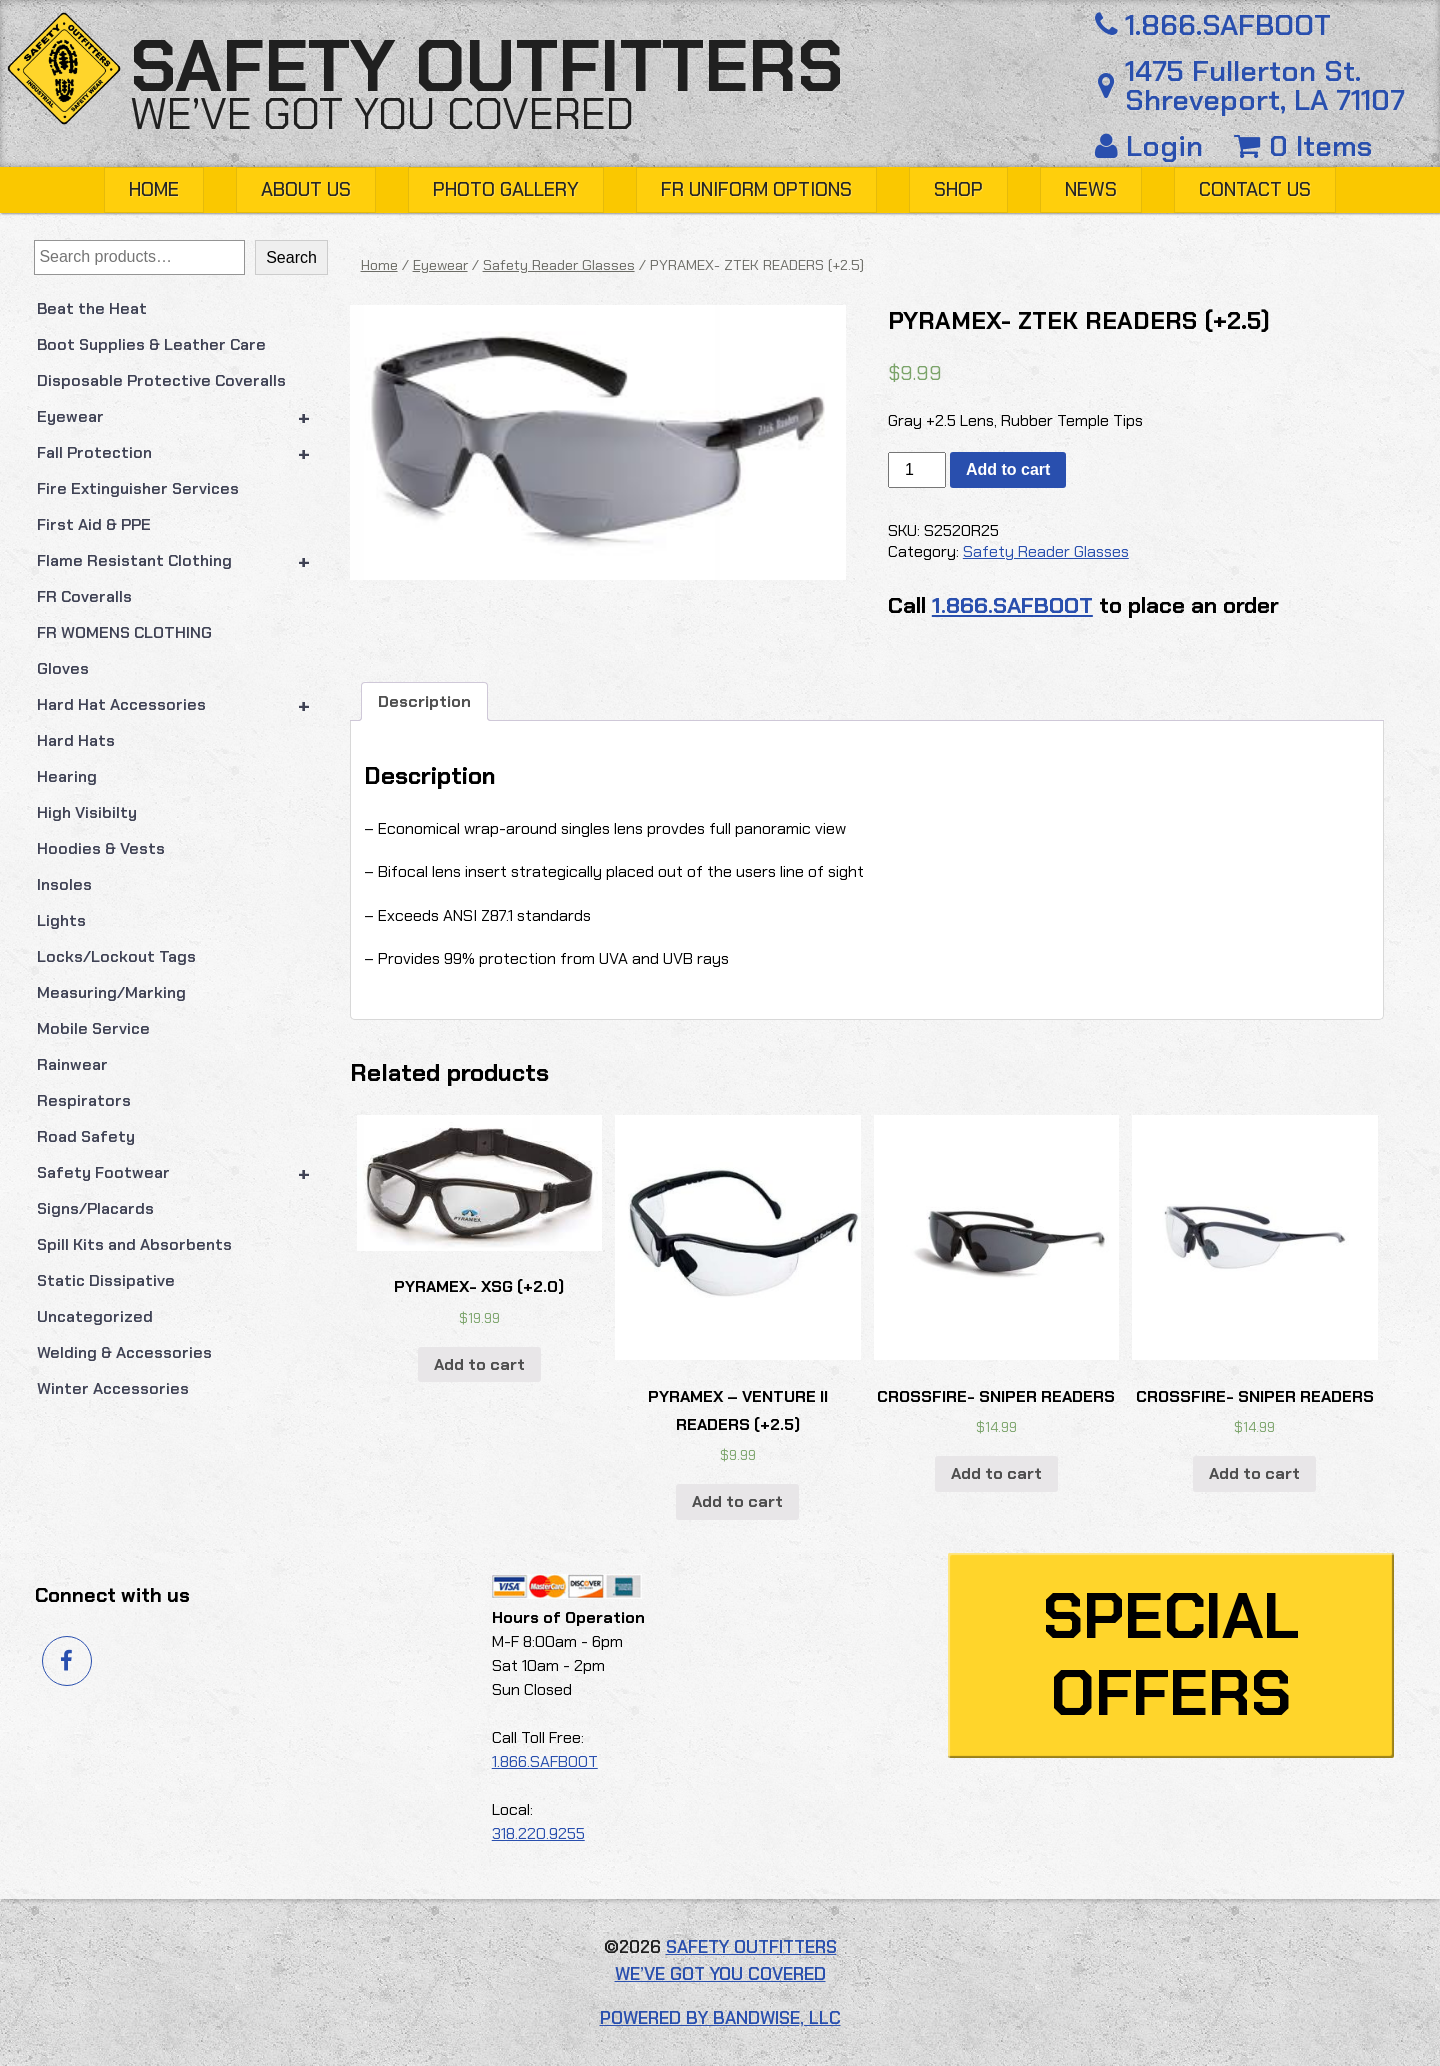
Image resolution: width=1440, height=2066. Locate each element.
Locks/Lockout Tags (116, 956)
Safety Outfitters (486, 66)
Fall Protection (182, 453)
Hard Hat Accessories (182, 705)
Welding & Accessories (124, 1352)
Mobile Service (93, 1028)
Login (1153, 146)
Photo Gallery (506, 189)
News (1091, 189)
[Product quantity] (917, 470)
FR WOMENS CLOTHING (124, 632)
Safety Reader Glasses (559, 265)
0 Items (1303, 146)
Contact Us (1255, 189)
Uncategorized (95, 1316)
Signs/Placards (95, 1208)
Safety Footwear (182, 1173)
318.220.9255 (538, 1833)
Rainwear (72, 1064)
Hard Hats (76, 740)
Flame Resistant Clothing (182, 561)
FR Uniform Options (756, 189)
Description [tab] (424, 701)
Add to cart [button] (479, 1364)
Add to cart (1008, 469)
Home (154, 189)
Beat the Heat (92, 308)
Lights (61, 920)
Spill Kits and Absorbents (134, 1244)
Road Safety (86, 1136)
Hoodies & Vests (101, 848)
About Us (306, 189)
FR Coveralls (84, 596)
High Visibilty (87, 812)
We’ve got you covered (382, 114)
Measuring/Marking (111, 992)
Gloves (63, 668)
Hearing (67, 776)
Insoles (64, 884)
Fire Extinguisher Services (138, 488)
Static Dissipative (106, 1280)
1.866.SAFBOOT (1209, 25)
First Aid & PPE (94, 524)
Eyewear (182, 417)
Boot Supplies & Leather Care (151, 344)
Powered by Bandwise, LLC (720, 2018)
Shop (958, 189)
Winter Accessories (113, 1388)
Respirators (84, 1100)
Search (291, 257)
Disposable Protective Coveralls (161, 380)
